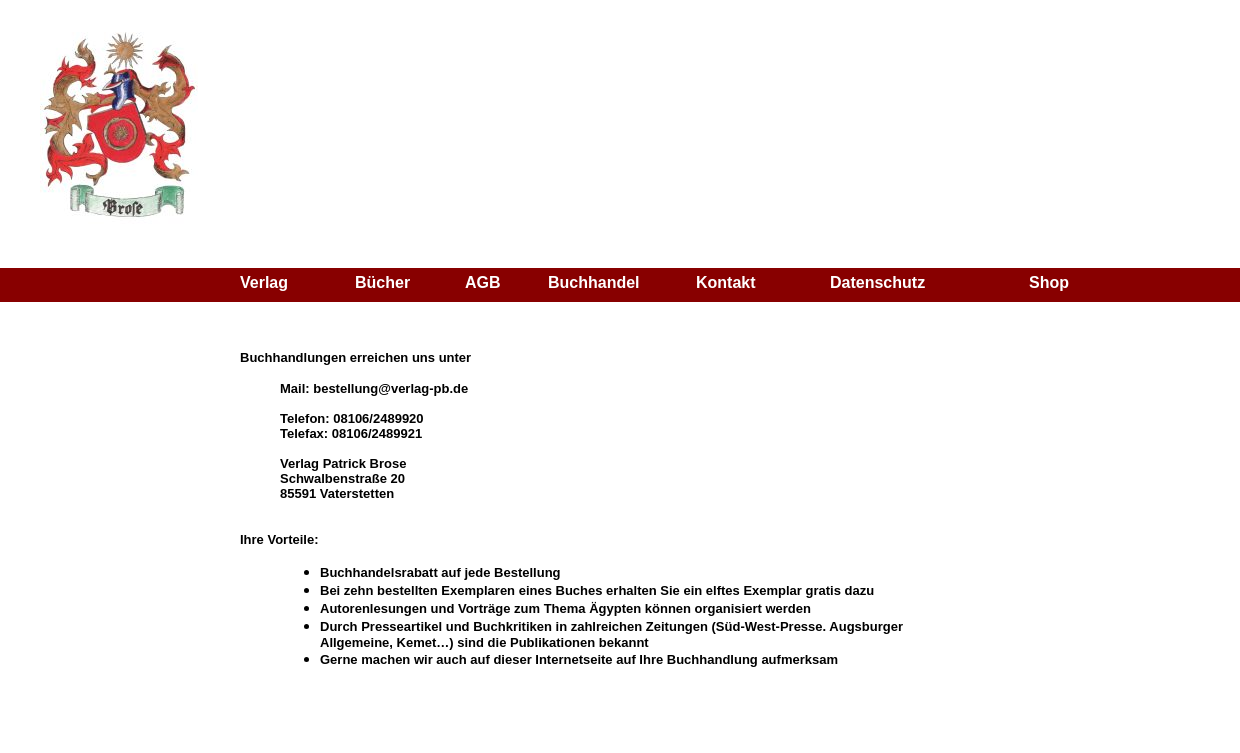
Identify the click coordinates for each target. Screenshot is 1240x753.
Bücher (382, 282)
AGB (483, 282)
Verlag (264, 282)
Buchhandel (594, 282)
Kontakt (726, 282)
